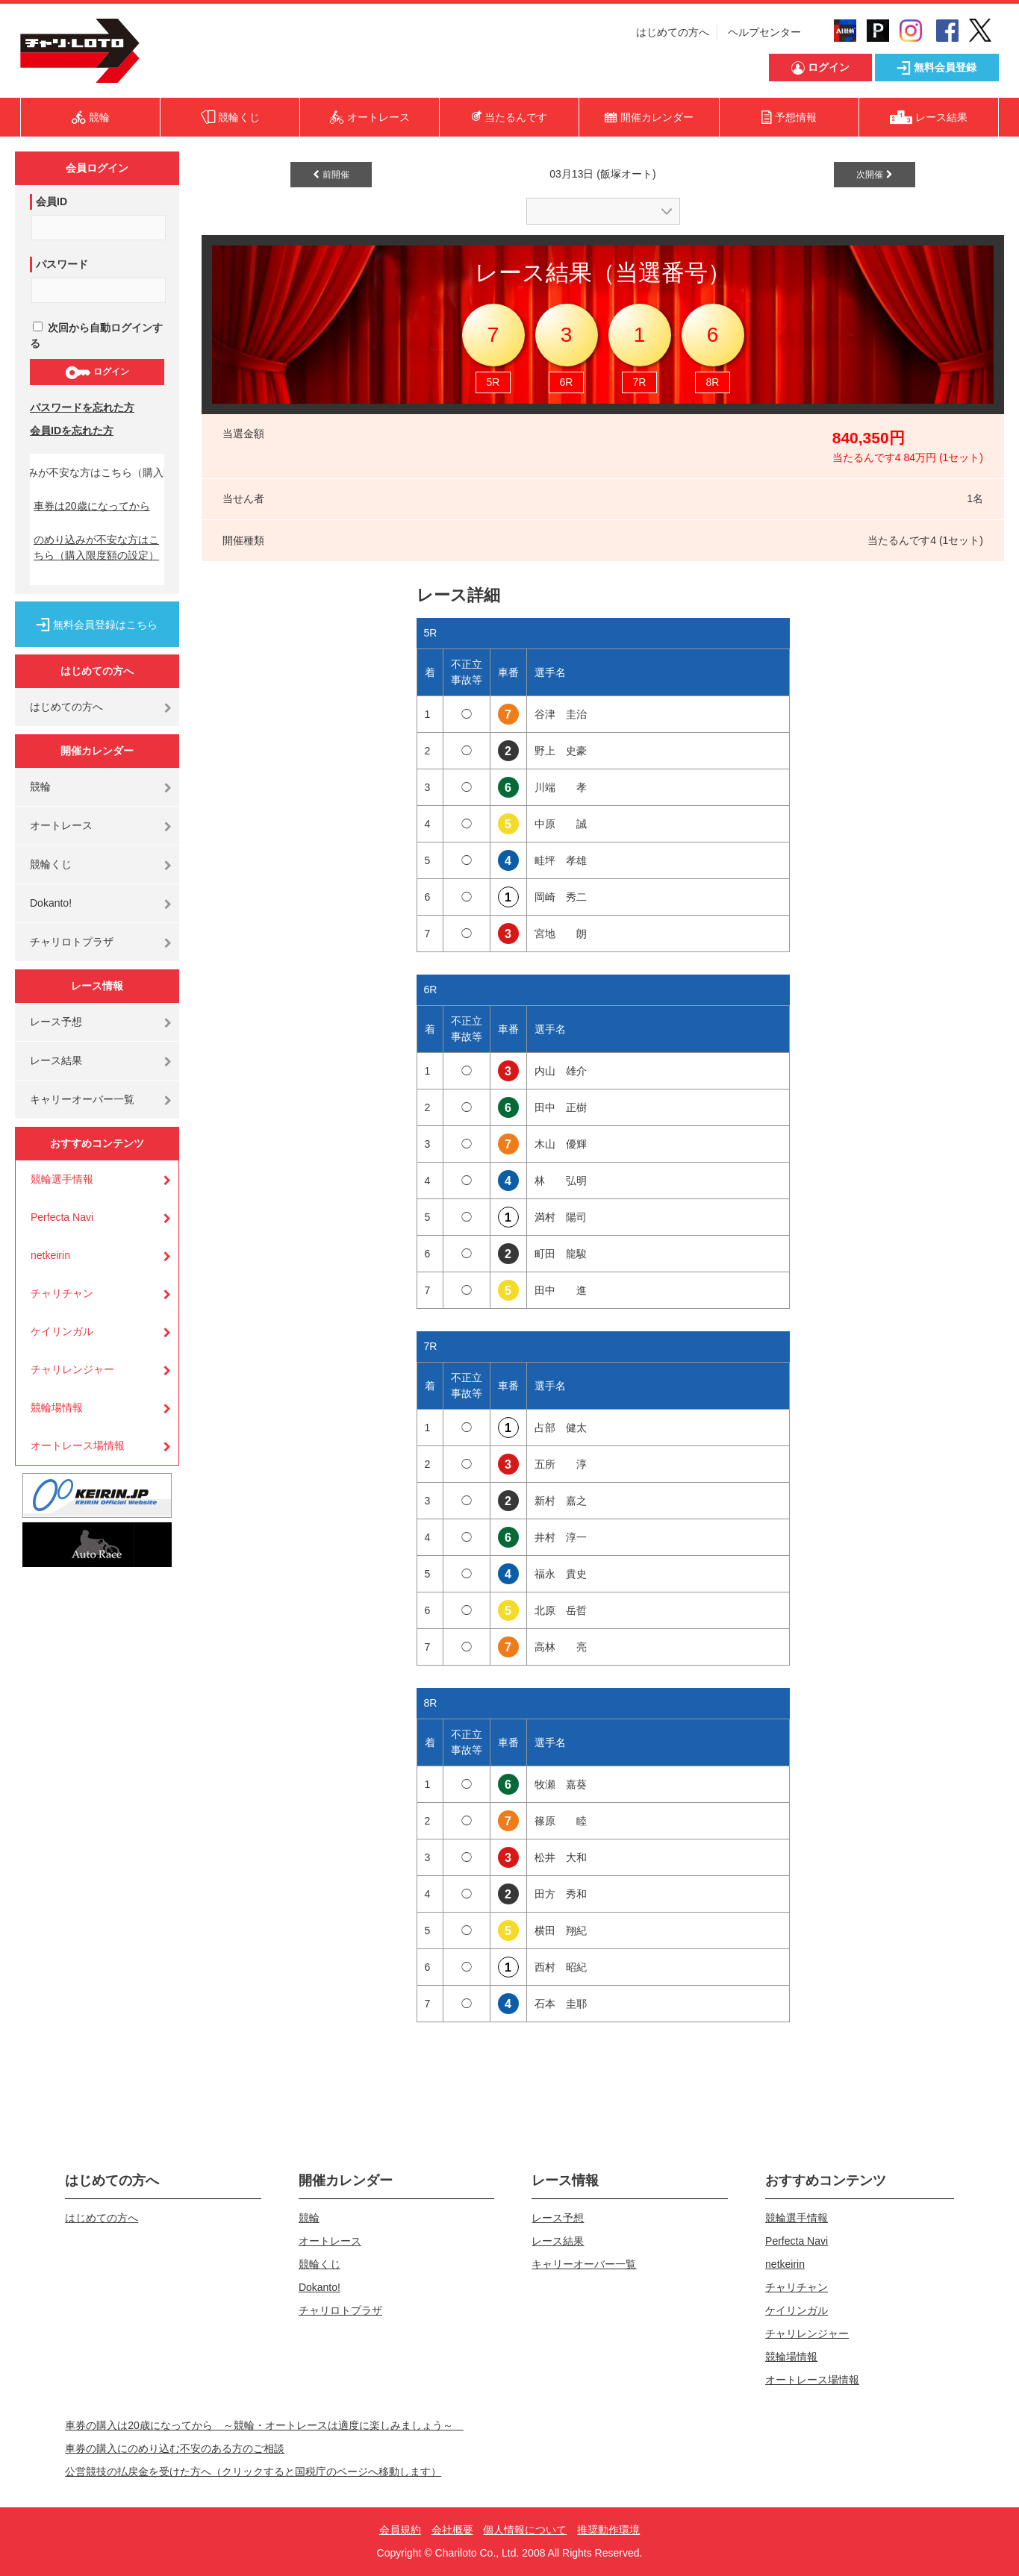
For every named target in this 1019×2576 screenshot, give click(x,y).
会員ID (51, 201)
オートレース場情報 (78, 1445)
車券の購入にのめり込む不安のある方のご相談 (174, 2448)
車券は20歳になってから (92, 506)
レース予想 (56, 1022)
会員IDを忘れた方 (71, 431)
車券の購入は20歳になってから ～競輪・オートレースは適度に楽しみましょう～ (264, 2425)
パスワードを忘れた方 (82, 407)
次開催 (874, 174)
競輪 (40, 787)
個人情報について (525, 2530)
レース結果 (56, 1060)
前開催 (331, 174)
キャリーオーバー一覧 (82, 1099)
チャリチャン (62, 1293)
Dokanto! (51, 903)
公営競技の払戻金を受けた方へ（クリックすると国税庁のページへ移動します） (253, 2471)
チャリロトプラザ (71, 942)
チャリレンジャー (72, 1369)
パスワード (62, 264)
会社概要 (452, 2530)
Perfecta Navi (62, 1217)
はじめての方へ (672, 32)
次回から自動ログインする (96, 335)
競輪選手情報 (62, 1179)
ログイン (96, 372)
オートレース (61, 825)
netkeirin (50, 1255)
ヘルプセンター (764, 32)
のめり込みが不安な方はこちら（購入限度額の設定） (96, 547)
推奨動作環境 (608, 2530)
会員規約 (400, 2530)
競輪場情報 (57, 1407)
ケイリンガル (62, 1331)
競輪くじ (51, 864)
